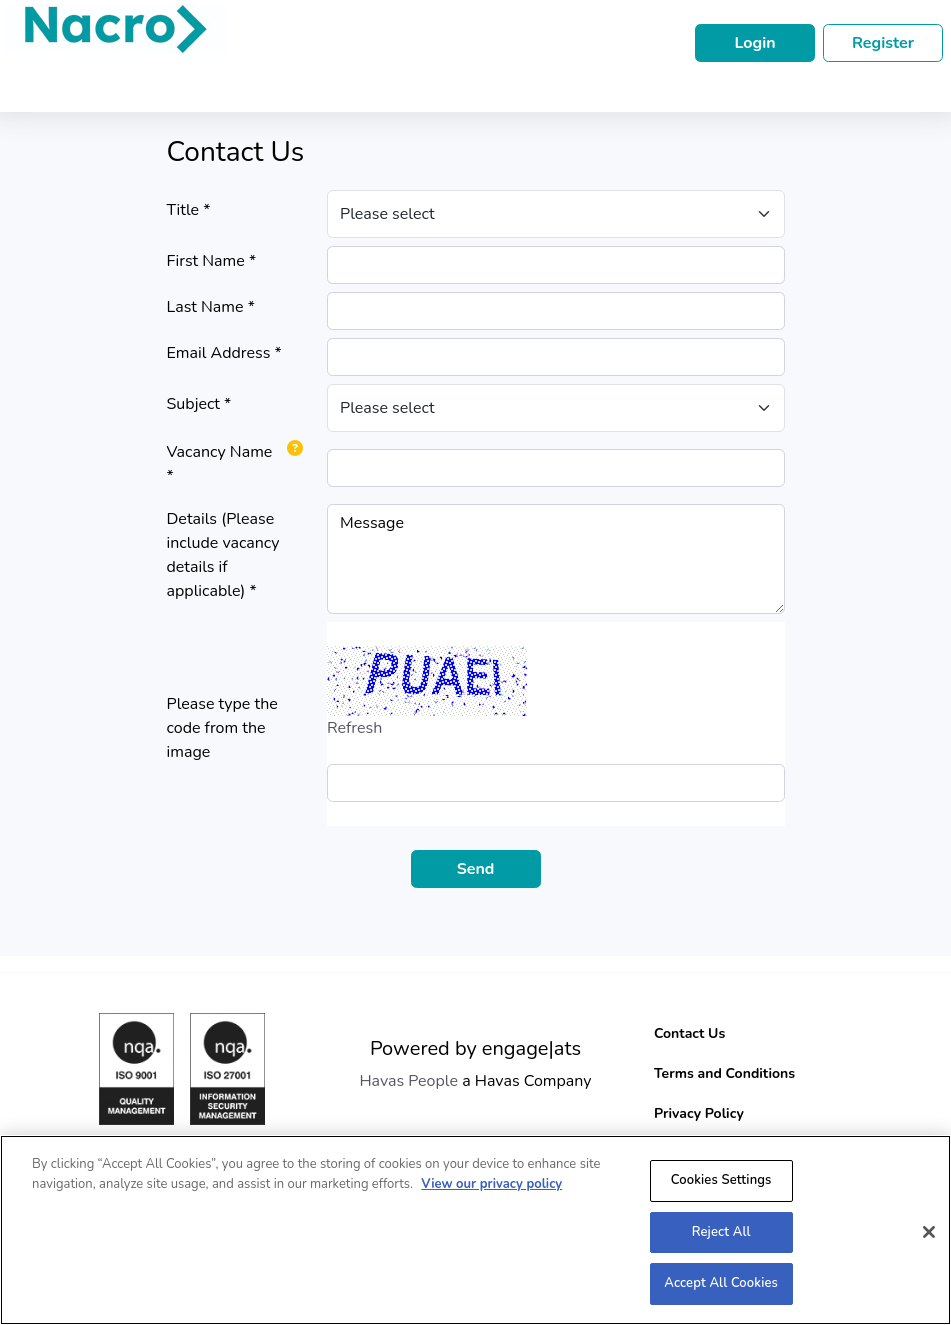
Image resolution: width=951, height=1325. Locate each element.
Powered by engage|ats (475, 1048)
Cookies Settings (721, 1180)
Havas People (408, 1081)
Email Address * (224, 353)
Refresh (354, 728)
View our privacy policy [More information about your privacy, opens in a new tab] (491, 1184)
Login (754, 43)
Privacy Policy (699, 1113)
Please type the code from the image (222, 728)
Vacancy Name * (220, 464)
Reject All (721, 1232)
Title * (189, 210)
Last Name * (211, 307)
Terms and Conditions (724, 1073)
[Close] (929, 1232)
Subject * (199, 404)
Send (476, 869)
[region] (475, 1230)
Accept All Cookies (721, 1283)
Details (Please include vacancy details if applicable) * (223, 555)
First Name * (212, 261)
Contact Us (689, 1033)
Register (883, 43)
